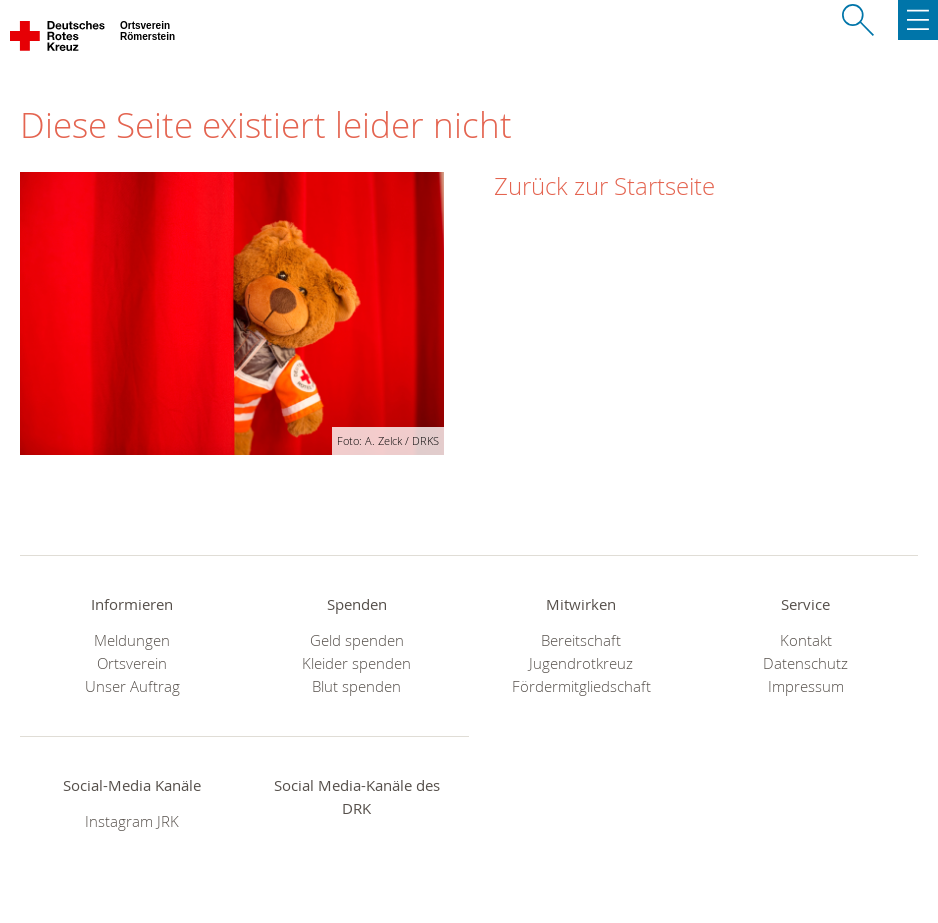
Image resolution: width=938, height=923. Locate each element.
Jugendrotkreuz (581, 663)
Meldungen (132, 640)
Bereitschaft (581, 640)
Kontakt (806, 640)
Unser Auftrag (132, 686)
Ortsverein (132, 663)
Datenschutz (805, 663)
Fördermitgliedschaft (581, 686)
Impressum (806, 686)
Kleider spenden (356, 663)
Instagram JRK (132, 821)
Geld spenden (357, 640)
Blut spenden (356, 686)
